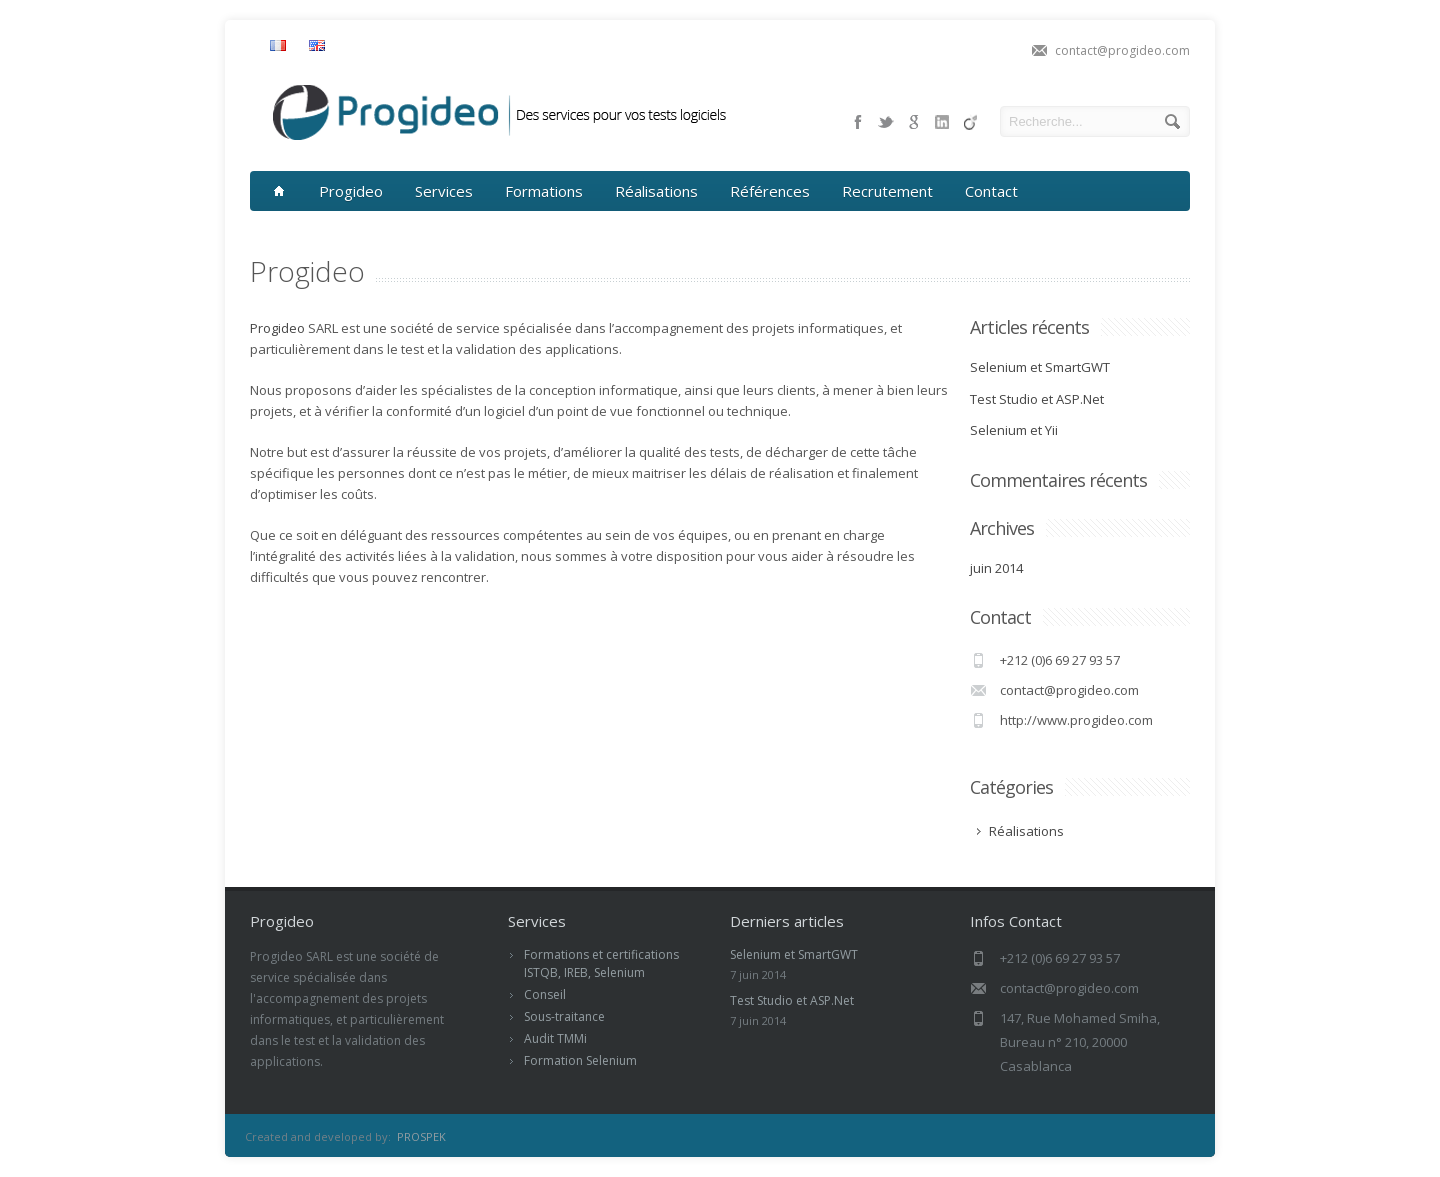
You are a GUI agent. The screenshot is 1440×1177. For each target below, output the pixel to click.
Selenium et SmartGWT (1040, 367)
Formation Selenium (580, 1060)
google (914, 122)
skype (942, 122)
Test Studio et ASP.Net (1037, 399)
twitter (886, 122)
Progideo (351, 191)
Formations (544, 191)
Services (444, 191)
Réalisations (656, 191)
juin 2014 (996, 568)
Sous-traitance (564, 1016)
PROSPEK (421, 1136)
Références (770, 191)
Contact (991, 191)
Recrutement (887, 191)
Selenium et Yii (1014, 430)
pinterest (970, 122)
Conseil (545, 994)
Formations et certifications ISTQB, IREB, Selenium (601, 963)
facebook (858, 122)
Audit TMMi (555, 1038)
